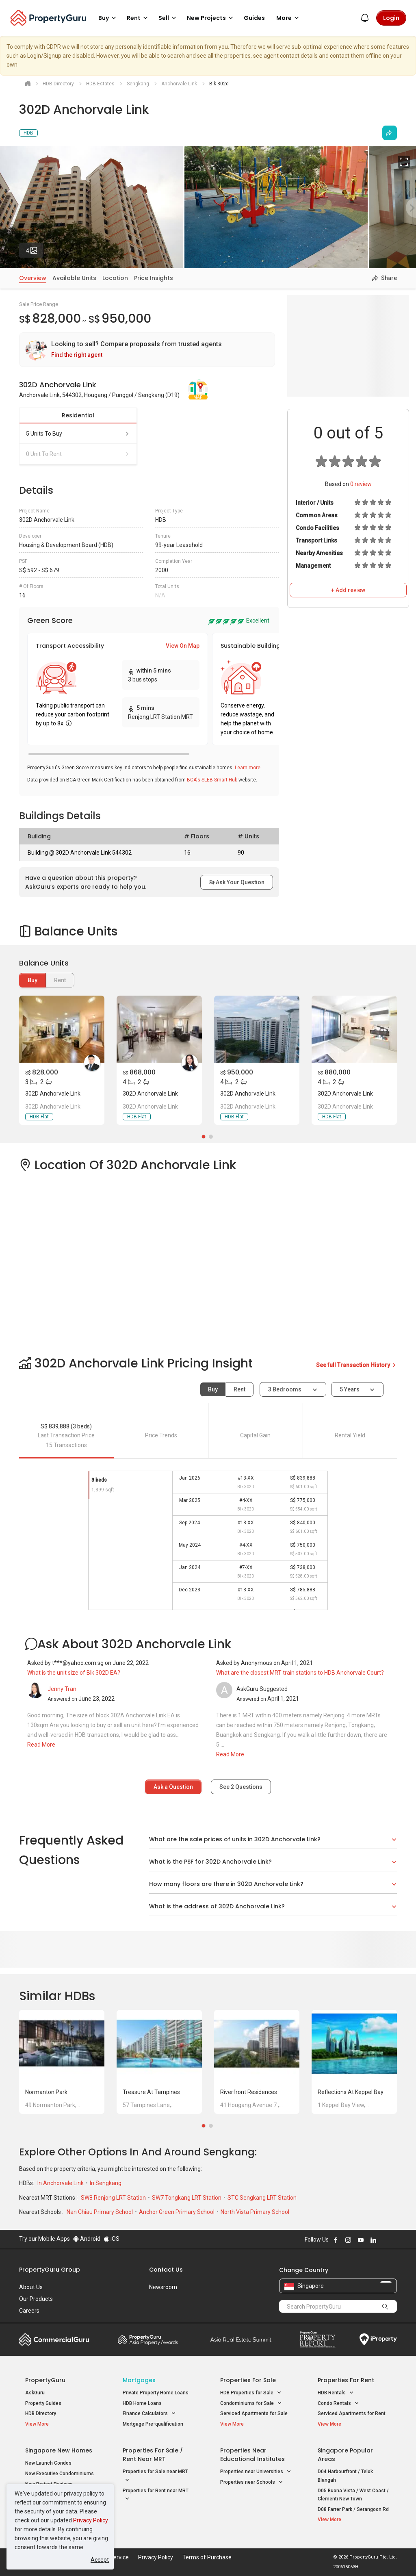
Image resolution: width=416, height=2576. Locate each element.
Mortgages (139, 2380)
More (288, 18)
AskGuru (35, 2393)
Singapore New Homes (58, 2450)
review (361, 484)
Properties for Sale (248, 2380)
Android (86, 2238)
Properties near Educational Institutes (252, 2454)
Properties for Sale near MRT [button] (155, 2476)
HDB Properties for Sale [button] (251, 2393)
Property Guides (43, 2403)
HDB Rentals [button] (336, 2393)
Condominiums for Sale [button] (251, 2403)
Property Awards (147, 2339)
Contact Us (166, 2270)
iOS (111, 2238)
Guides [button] (254, 18)
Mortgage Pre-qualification (153, 2424)
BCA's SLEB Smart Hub (212, 780)
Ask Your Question (236, 882)
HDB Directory (40, 2413)
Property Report (317, 2339)
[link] (147, 349)
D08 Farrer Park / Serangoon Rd (353, 2509)
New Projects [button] (211, 18)
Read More (41, 1744)
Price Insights (153, 278)
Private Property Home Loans (155, 2393)
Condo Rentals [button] (338, 2403)
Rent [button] (138, 18)
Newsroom (163, 2287)
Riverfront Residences (248, 2092)
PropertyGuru (45, 2380)
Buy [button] (108, 18)
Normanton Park (46, 2092)
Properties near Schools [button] (251, 2482)
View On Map (182, 645)
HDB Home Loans (142, 2403)
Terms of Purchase (207, 2557)
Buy (32, 980)
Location (115, 278)
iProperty (378, 2339)
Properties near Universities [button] (255, 2471)
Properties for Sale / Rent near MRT (153, 2454)
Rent (239, 1389)
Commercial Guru (54, 2339)
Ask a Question (173, 1787)
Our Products (36, 2299)
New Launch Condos (48, 2463)
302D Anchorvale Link (52, 1093)
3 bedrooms (285, 1389)
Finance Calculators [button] (149, 2413)
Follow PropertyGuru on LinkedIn (373, 2240)
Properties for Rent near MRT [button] (155, 2495)
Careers (29, 2310)
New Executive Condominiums (59, 2473)
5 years (350, 1389)
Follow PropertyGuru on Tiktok (393, 2240)
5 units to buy (78, 433)
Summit (240, 2339)
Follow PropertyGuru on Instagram (348, 2240)
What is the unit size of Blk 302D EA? (73, 1672)
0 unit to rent (78, 454)
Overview (32, 278)
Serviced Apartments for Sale (254, 2413)
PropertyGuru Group (49, 2270)
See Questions (240, 1787)
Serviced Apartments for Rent (352, 2413)
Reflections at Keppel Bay (351, 2092)
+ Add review (348, 590)
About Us (31, 2287)
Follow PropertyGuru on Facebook (335, 2240)
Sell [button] (168, 18)
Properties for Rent (346, 2380)
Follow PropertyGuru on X (384, 2240)
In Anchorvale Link (61, 2183)
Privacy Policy (90, 2520)
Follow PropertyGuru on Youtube (361, 2240)
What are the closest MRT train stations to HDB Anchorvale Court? (300, 1672)
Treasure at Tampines (151, 2092)
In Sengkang (105, 2183)
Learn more (247, 767)
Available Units (74, 278)
